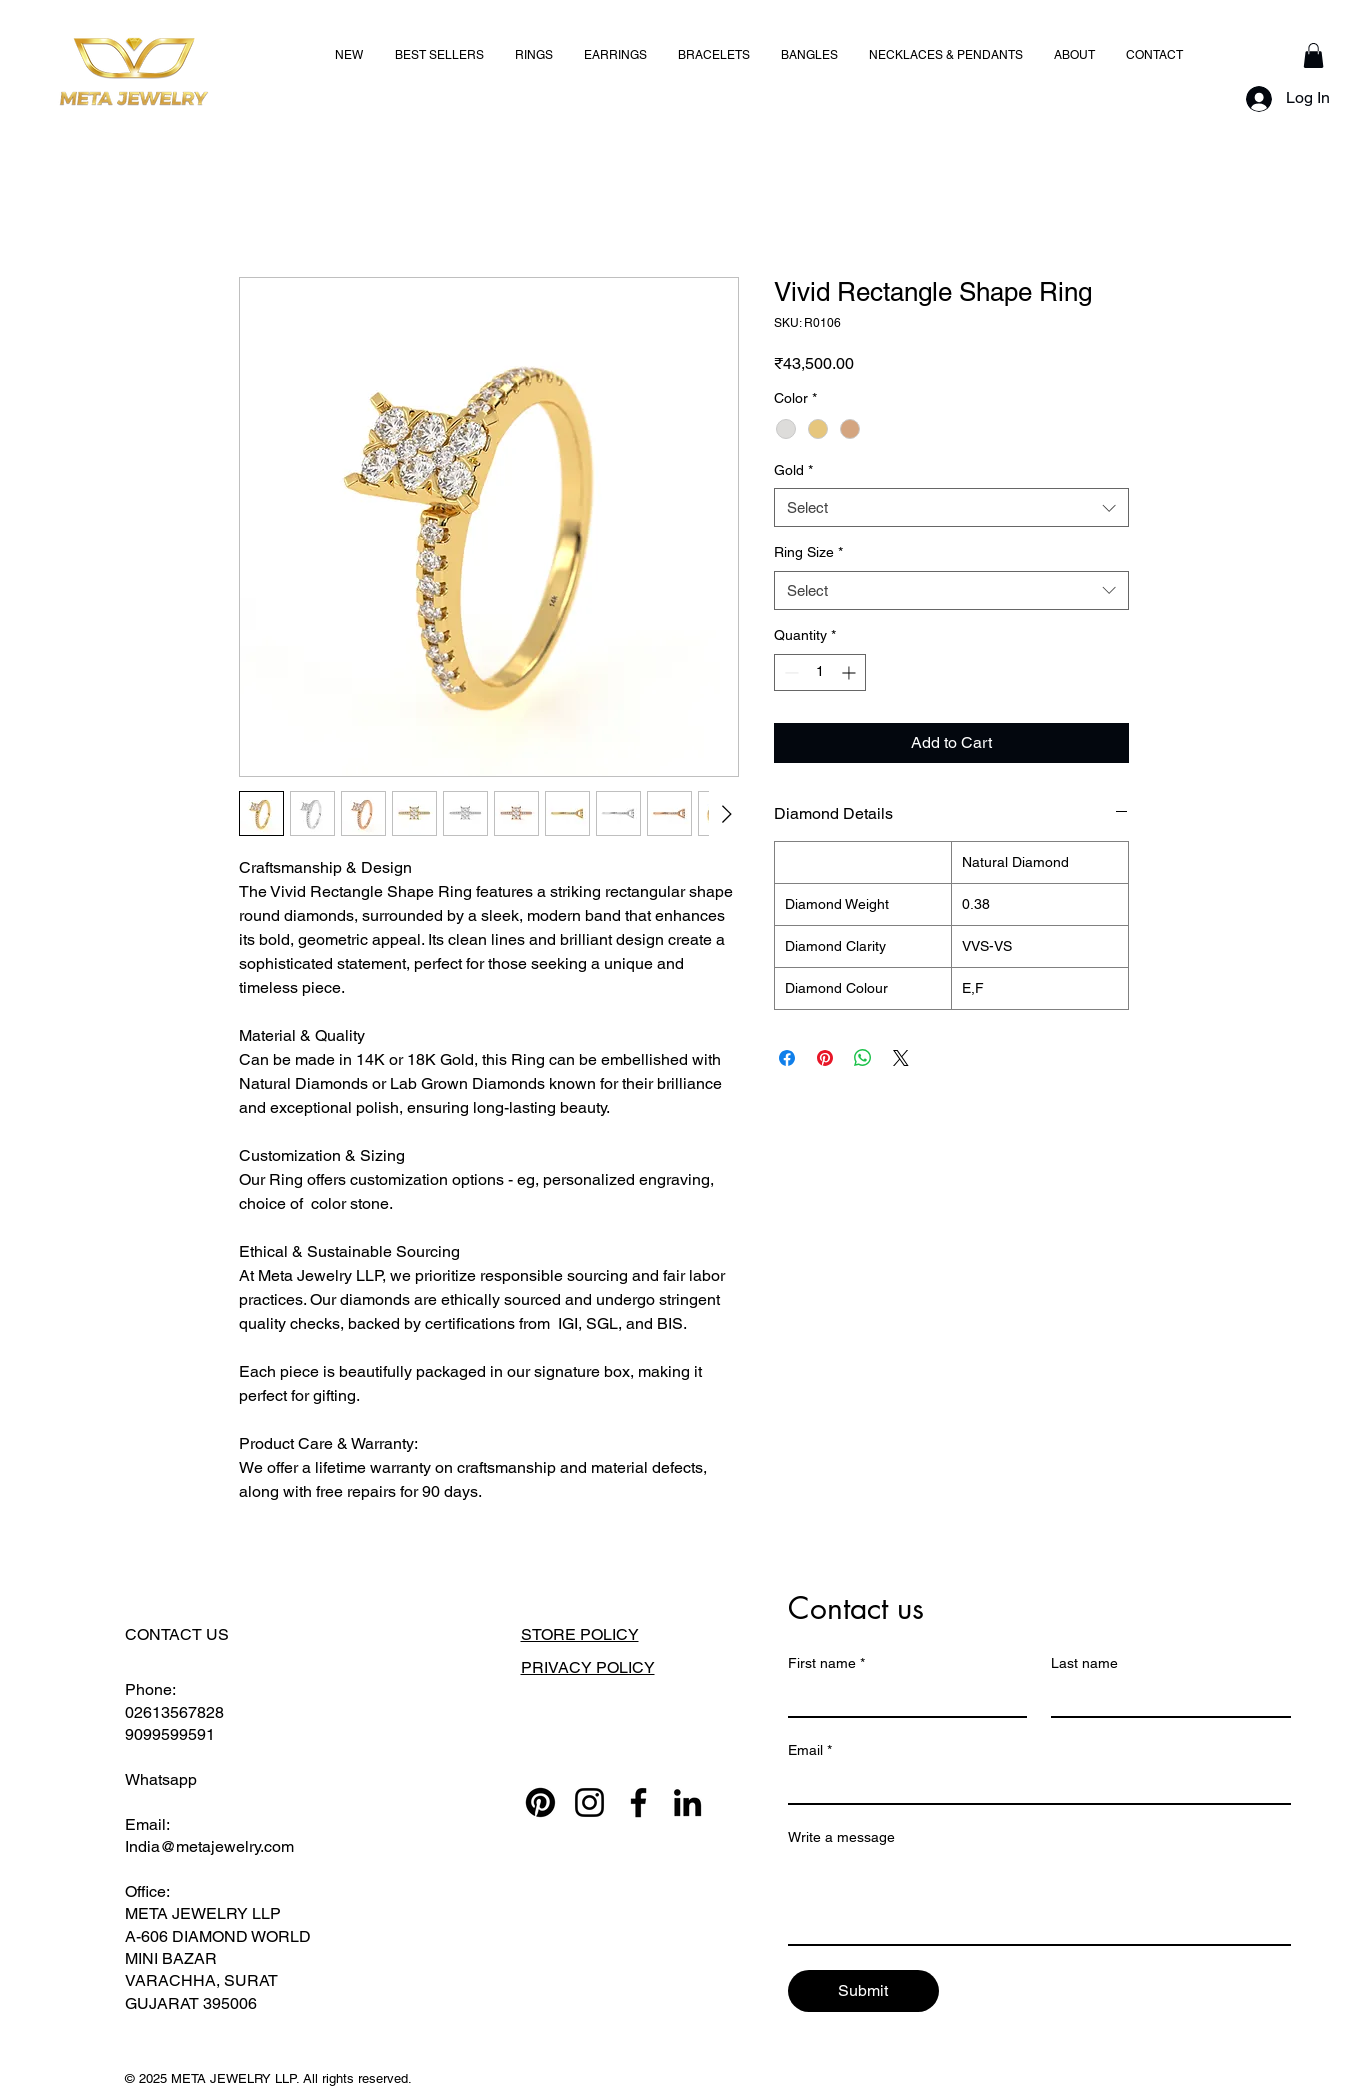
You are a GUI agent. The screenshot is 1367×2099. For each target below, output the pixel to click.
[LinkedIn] (687, 1802)
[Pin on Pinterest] (825, 1058)
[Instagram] (589, 1802)
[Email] (1033, 1785)
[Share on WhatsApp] (863, 1058)
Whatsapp (161, 1779)
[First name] (902, 1698)
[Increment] (850, 672)
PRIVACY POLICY (588, 1667)
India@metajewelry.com (209, 1846)
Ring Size (808, 552)
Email (810, 1750)
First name (826, 1663)
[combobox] (951, 507)
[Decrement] (789, 672)
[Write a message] (1039, 1899)
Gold (793, 470)
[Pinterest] (540, 1802)
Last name (1084, 1663)
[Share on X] (901, 1058)
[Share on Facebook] (787, 1058)
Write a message (841, 1837)
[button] (1313, 55)
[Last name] (1165, 1698)
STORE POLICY (580, 1634)
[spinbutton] (820, 672)
